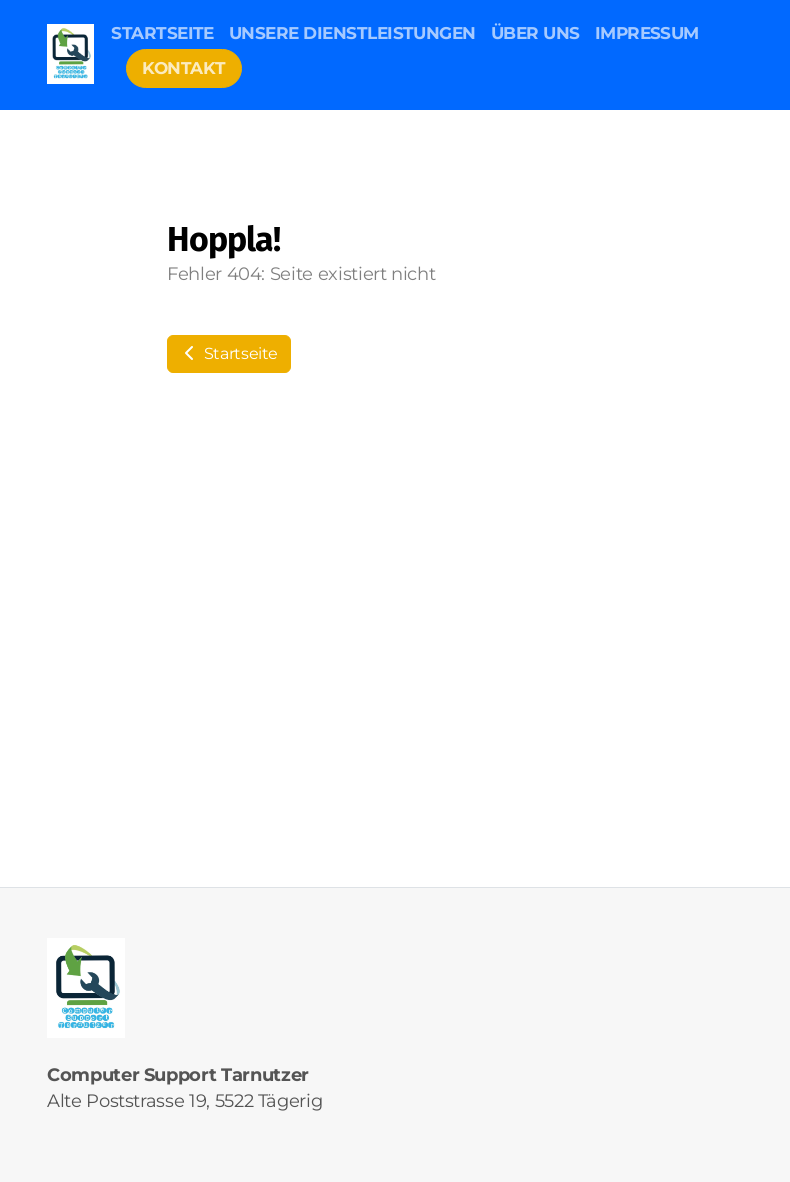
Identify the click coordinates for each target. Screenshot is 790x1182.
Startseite (229, 353)
